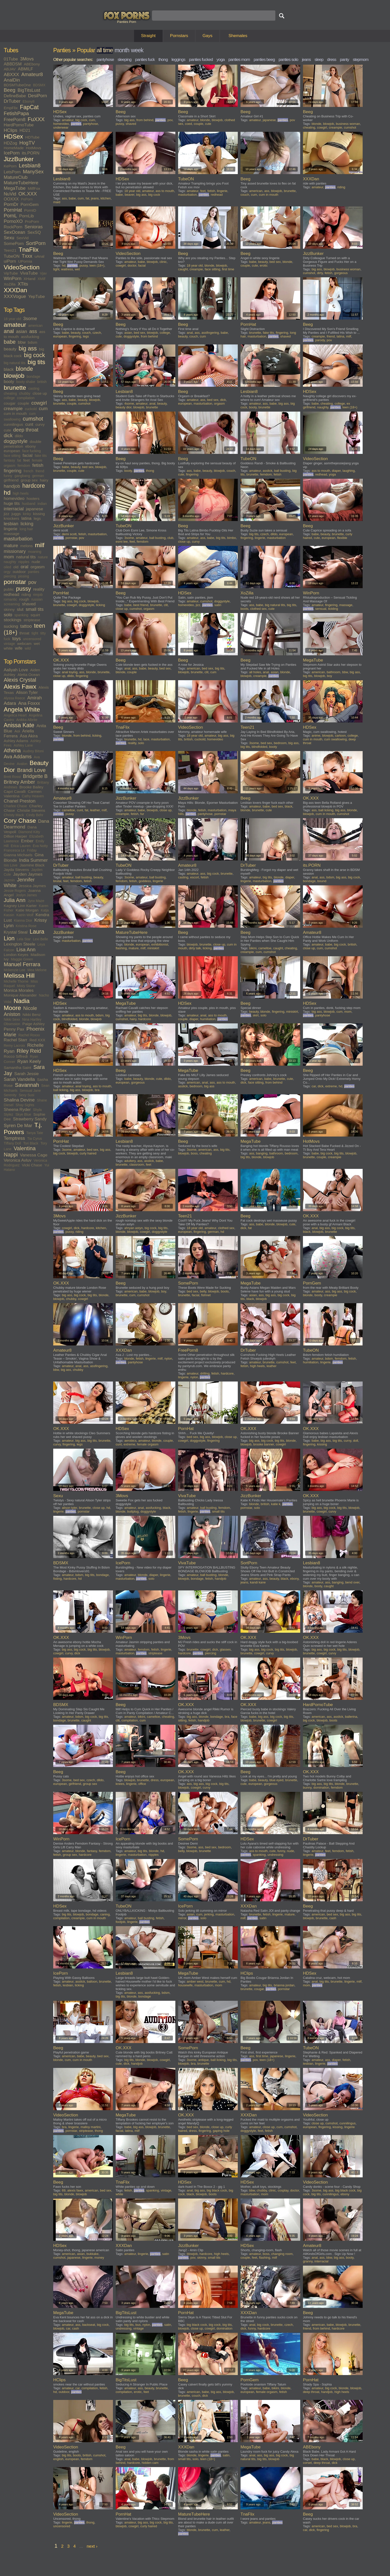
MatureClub (16, 177)
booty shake (25, 382)
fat (19, 460)
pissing (23, 576)
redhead (11, 594)
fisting (57, 1578)
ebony (30, 446)
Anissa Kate (19, 725)
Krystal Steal (15, 932)
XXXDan (15, 290)
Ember (27, 841)
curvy (40, 424)
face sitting (12, 456)
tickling (333, 609)
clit (166, 605)
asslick (267, 471)
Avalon (22, 764)
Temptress (14, 1138)
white (8, 648)
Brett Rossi (12, 777)
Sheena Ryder (17, 1109)
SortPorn (36, 243)
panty (344, 59)
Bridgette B (35, 776)
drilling (205, 1373)
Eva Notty (40, 846)
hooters (33, 498)
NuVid (10, 193)
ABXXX (11, 74)
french (28, 471)
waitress (67, 269)
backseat (88, 2325)
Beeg (9, 90)
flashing (121, 948)
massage (11, 533)
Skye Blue (23, 1114)
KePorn (10, 166)
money (99, 2257)
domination (321, 1787)
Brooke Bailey (31, 787)
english (58, 2459)
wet (37, 643)
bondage (33, 377)
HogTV (27, 142)
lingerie (10, 528)
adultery (130, 1161)
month (122, 50)
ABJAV (10, 69)
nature (43, 557)
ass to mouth (164, 191)
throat (24, 633)
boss (194, 1153)
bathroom (333, 672)
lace (146, 739)
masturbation (18, 538)
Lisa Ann (26, 949)
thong (163, 59)
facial (28, 455)
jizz (6, 514)
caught (183, 269)
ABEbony (32, 64)
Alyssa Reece (14, 698)
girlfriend (11, 480)
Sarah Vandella (19, 1079)
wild (28, 648)
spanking (21, 615)
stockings (12, 620)
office (142, 1784)
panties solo (288, 59)
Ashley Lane (23, 745)
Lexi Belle (40, 939)
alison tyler (69, 1508)
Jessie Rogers (15, 891)
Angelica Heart (15, 715)
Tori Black (30, 1143)
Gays (207, 35)
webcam (24, 643)
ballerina (351, 1716)
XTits (23, 283)
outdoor (19, 572)
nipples (23, 562)
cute (7, 430)
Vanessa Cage (33, 1155)
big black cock (217, 2190)
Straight (148, 35)
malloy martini (90, 2127)
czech (97, 332)
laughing (348, 471)
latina (26, 518)
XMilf (41, 279)
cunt (29, 424)
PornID (30, 210)
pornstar (15, 581)
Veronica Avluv (17, 1160)
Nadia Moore (17, 1004)
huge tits (12, 503)
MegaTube (15, 188)
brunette (15, 387)
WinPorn (12, 278)
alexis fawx (75, 2190)
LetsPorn (12, 172)
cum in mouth (15, 413)
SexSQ (34, 232)
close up (40, 393)
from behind (144, 120)
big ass (28, 348)
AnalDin (12, 80)
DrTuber (12, 101)
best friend (140, 605)
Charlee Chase (15, 806)
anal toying (70, 672)
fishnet (206, 1295)
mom (9, 556)
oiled (7, 567)
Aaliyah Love (16, 670)
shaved (29, 604)
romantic (10, 599)
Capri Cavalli (15, 791)
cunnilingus (13, 424)
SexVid (22, 238)
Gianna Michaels (18, 855)
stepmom (360, 59)
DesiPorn (37, 95)
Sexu (9, 237)
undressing (275, 1855)
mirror (182, 1918)
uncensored (32, 639)
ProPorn (32, 221)
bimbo (231, 538)
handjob (12, 486)
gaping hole (221, 2131)
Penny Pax (14, 1029)
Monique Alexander (20, 995)
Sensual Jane (30, 1091)
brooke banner (263, 1444)
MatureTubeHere (21, 182)
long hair (26, 529)
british (42, 382)
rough (24, 599)
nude (36, 562)
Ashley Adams (16, 741)
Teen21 (10, 250)
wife (18, 648)
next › (92, 2546)
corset (307, 2463)
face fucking (31, 451)
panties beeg (264, 59)
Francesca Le (14, 850)
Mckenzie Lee (14, 970)
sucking (11, 626)
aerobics (130, 1440)
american (35, 326)
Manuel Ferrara (22, 964)
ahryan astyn (133, 1228)
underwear (60, 127)
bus (138, 2325)
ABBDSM (13, 64)
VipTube (11, 273)
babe (10, 342)
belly (203, 1291)
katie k (276, 1504)
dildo (19, 436)
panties (33, 572)
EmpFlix (11, 108)
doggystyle (16, 441)
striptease (32, 620)
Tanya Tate (34, 1133)
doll (355, 1440)
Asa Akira (29, 736)
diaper (336, 471)
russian (37, 599)
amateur (15, 324)
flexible (342, 538)
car (314, 1086)
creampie (13, 408)
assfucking (30, 336)
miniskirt (153, 948)
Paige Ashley (33, 1024)
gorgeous (341, 273)
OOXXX (11, 199)
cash (332, 1918)
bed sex (275, 262)
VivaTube (29, 273)
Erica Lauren (20, 846)
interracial (14, 508)
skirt (256, 1015)
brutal (57, 881)
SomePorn (14, 243)
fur (142, 814)
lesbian (11, 523)
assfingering (210, 332)
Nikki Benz (32, 1014)
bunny (307, 1787)
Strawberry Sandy (30, 1119)
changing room (282, 2254)
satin (217, 605)
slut (20, 609)
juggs (16, 514)
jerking (209, 1914)
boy (329, 676)
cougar (9, 403)
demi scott (69, 534)
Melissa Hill (19, 975)
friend (40, 471)
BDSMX (39, 85)
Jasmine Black (32, 865)
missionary (15, 551)
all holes (255, 672)
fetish (37, 465)
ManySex (33, 171)
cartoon (340, 735)
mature (11, 545)
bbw (22, 342)
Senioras (34, 226)
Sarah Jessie (26, 1073)
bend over (352, 1582)
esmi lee (122, 541)
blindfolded (259, 747)
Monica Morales (19, 990)
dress (331, 59)
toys (16, 638)
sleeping (124, 59)
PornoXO (13, 221)
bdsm (32, 342)
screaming (12, 604)
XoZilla (9, 284)
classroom (136, 1164)
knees (120, 1784)
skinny (9, 609)
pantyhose (105, 59)
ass (33, 331)
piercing (10, 576)
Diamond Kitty (29, 832)
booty (9, 381)
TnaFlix (29, 249)
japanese (34, 509)
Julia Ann (14, 900)
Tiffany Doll (12, 1143)
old (15, 567)
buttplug (133, 1511)
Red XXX (37, 1040)
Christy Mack (14, 815)
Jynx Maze (36, 901)
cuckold (31, 409)
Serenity (10, 1095)
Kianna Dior (23, 920)
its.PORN (31, 153)
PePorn (27, 199)
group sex (29, 480)
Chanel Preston (20, 801)
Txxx (27, 256)
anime (316, 735)
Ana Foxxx (29, 703)
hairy (44, 480)
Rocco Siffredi (16, 1056)
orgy (7, 572)
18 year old (12, 319)
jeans (306, 59)
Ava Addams (18, 756)
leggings (178, 59)
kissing (39, 514)
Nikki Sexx (12, 1019)
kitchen (105, 198)
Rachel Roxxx (29, 1035)
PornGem (30, 204)
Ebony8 (28, 101)
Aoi (17, 731)
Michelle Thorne (16, 981)
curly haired (88, 1153)
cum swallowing (335, 739)
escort (194, 877)
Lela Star (24, 939)
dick (8, 435)
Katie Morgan (27, 910)
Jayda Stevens (16, 869)
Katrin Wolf (24, 915)
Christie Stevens (31, 810)
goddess (145, 881)
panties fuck (145, 59)
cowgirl (39, 403)
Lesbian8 (30, 166)
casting (33, 388)
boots (244, 609)
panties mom (239, 59)
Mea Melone (37, 970)
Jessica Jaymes (32, 886)
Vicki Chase (32, 1165)
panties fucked (201, 59)
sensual (320, 609)
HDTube (32, 137)
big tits (36, 362)
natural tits (26, 557)
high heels (21, 493)
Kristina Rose (26, 926)
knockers (11, 518)
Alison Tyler (27, 692)
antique (203, 2060)
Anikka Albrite (26, 720)
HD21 (24, 130)
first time (228, 269)
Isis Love (10, 865)
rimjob (38, 595)
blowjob (14, 375)
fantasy (9, 460)
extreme (331, 1086)
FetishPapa (16, 113)
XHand (29, 279)
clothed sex (258, 609)
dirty (320, 273)
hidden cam (150, 2463)
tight (35, 633)
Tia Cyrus (34, 1139)
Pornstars (179, 35)
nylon (168, 1358)
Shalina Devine (19, 1099)
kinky (27, 514)
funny (8, 476)
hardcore (33, 485)
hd (7, 492)
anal (9, 331)
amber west (195, 1981)
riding (26, 594)
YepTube (36, 296)
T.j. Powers (23, 1128)
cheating (10, 393)
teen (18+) (97, 265)
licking (27, 523)
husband (28, 504)
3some (30, 318)
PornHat (13, 210)
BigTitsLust (29, 90)
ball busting (282, 471)
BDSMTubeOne (17, 85)
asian (21, 331)
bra (97, 1090)
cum (43, 408)
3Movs (27, 58)
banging (261, 1153)
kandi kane (258, 1582)
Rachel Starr (15, 1040)
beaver (129, 194)
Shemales (238, 35)
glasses (225, 1649)
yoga (220, 59)
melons (26, 546)
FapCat (29, 107)
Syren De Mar (18, 1125)
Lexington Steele (19, 944)
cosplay (283, 2190)
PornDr (11, 204)
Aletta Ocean (28, 674)
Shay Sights (25, 1105)
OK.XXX (27, 193)
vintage (9, 644)
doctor (132, 265)
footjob (120, 1922)
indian (42, 504)
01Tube (11, 59)
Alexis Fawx (20, 686)
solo (8, 614)
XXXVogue (15, 296)
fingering (12, 470)
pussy (23, 588)
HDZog (10, 143)
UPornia (25, 261)
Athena (12, 751)
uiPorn (10, 261)
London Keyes (16, 955)
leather (95, 810)
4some (129, 403)
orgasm (38, 567)
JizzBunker (19, 159)
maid (56, 202)
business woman (348, 124)
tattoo (26, 626)
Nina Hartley (31, 1019)
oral (24, 566)
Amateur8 (32, 74)
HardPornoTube (19, 125)
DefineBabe (15, 96)
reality (38, 589)
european (12, 451)
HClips (10, 130)
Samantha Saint (17, 1067)
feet (26, 460)
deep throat (25, 429)
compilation (26, 398)
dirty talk (195, 948)
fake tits (41, 456)
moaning (34, 552)
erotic (264, 265)
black (9, 369)
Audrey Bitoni (33, 751)
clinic (163, 262)
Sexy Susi (26, 1095)
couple (23, 403)
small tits (35, 609)
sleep (318, 59)
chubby (24, 393)
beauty (10, 349)
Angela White (22, 709)
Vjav (43, 273)
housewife (185, 1985)
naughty (10, 562)
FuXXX (36, 119)
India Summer (33, 860)
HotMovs (33, 148)
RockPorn (13, 227)
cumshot (33, 419)
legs (37, 518)
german (38, 476)
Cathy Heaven (33, 796)
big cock (34, 355)
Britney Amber (19, 782)
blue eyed (276, 1780)
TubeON (12, 256)
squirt (35, 615)
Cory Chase (20, 820)
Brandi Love (31, 770)
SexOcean (14, 232)
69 (63, 2190)
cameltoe (68, 810)
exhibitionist (159, 944)
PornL (10, 215)
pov (32, 582)
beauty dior (124, 407)
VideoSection (22, 267)
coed (188, 124)
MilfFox (34, 188)
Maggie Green (22, 959)
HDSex (13, 136)
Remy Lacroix (14, 1046)
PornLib (26, 216)
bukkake (92, 2254)
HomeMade (14, 148)
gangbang (22, 476)
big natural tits (14, 363)
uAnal (40, 256)
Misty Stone (26, 986)
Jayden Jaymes (28, 874)
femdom (24, 466)
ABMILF (25, 69)
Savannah (27, 1085)
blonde (24, 369)
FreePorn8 (14, 119)
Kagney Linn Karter (20, 906)
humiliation (207, 1019)
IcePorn (12, 152)
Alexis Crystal (20, 680)
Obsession (12, 1024)
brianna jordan (284, 1985)
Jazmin (9, 880)
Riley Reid (29, 1051)
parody (320, 340)
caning (105, 1914)
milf (39, 545)
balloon (92, 1981)
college (9, 398)
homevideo (14, 498)
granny (308, 2261)
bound (321, 881)
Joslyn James (26, 895)
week (137, 50)
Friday (32, 850)
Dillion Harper (15, 836)
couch (245, 194)
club (170, 538)
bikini (253, 948)
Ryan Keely (29, 1061)
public (9, 589)
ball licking (325, 810)
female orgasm (147, 1444)
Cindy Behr (34, 815)
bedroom (280, 743)
